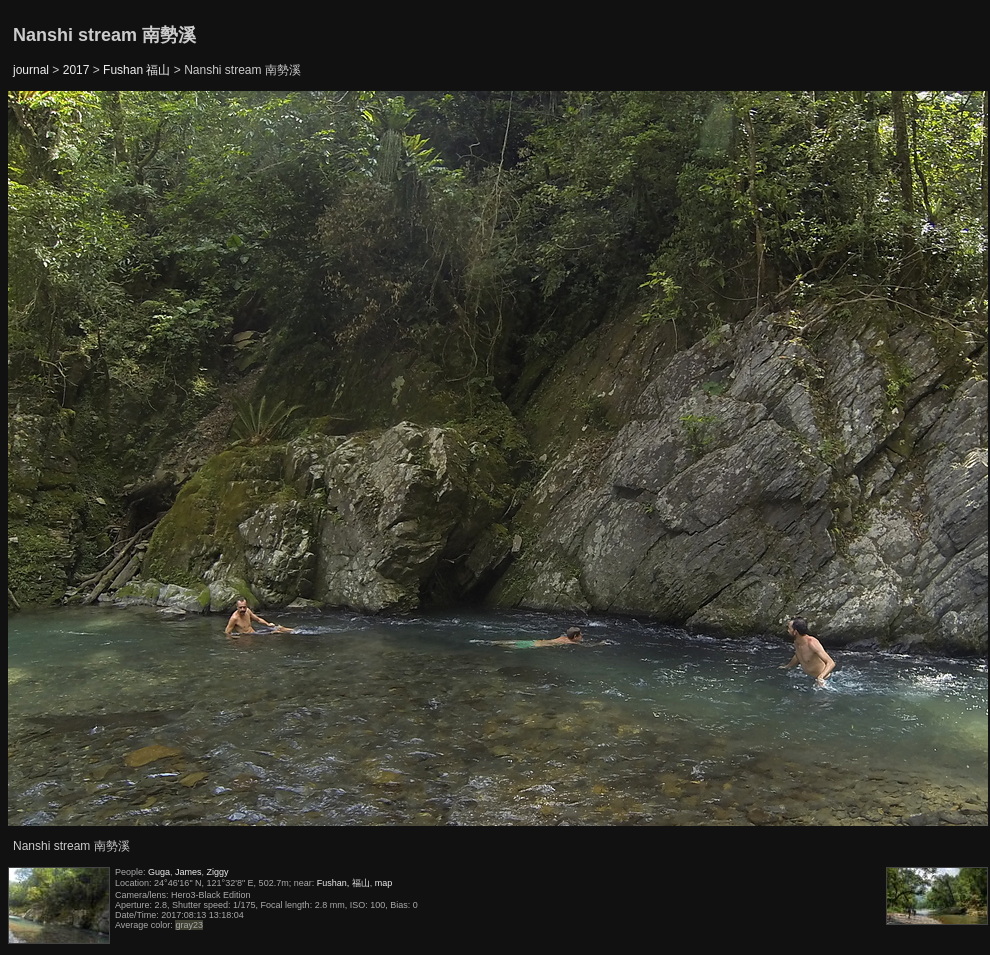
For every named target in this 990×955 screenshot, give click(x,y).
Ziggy (218, 872)
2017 (76, 70)
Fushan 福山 (136, 70)
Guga (159, 872)
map (384, 883)
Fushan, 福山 (343, 883)
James (188, 872)
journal (31, 70)
